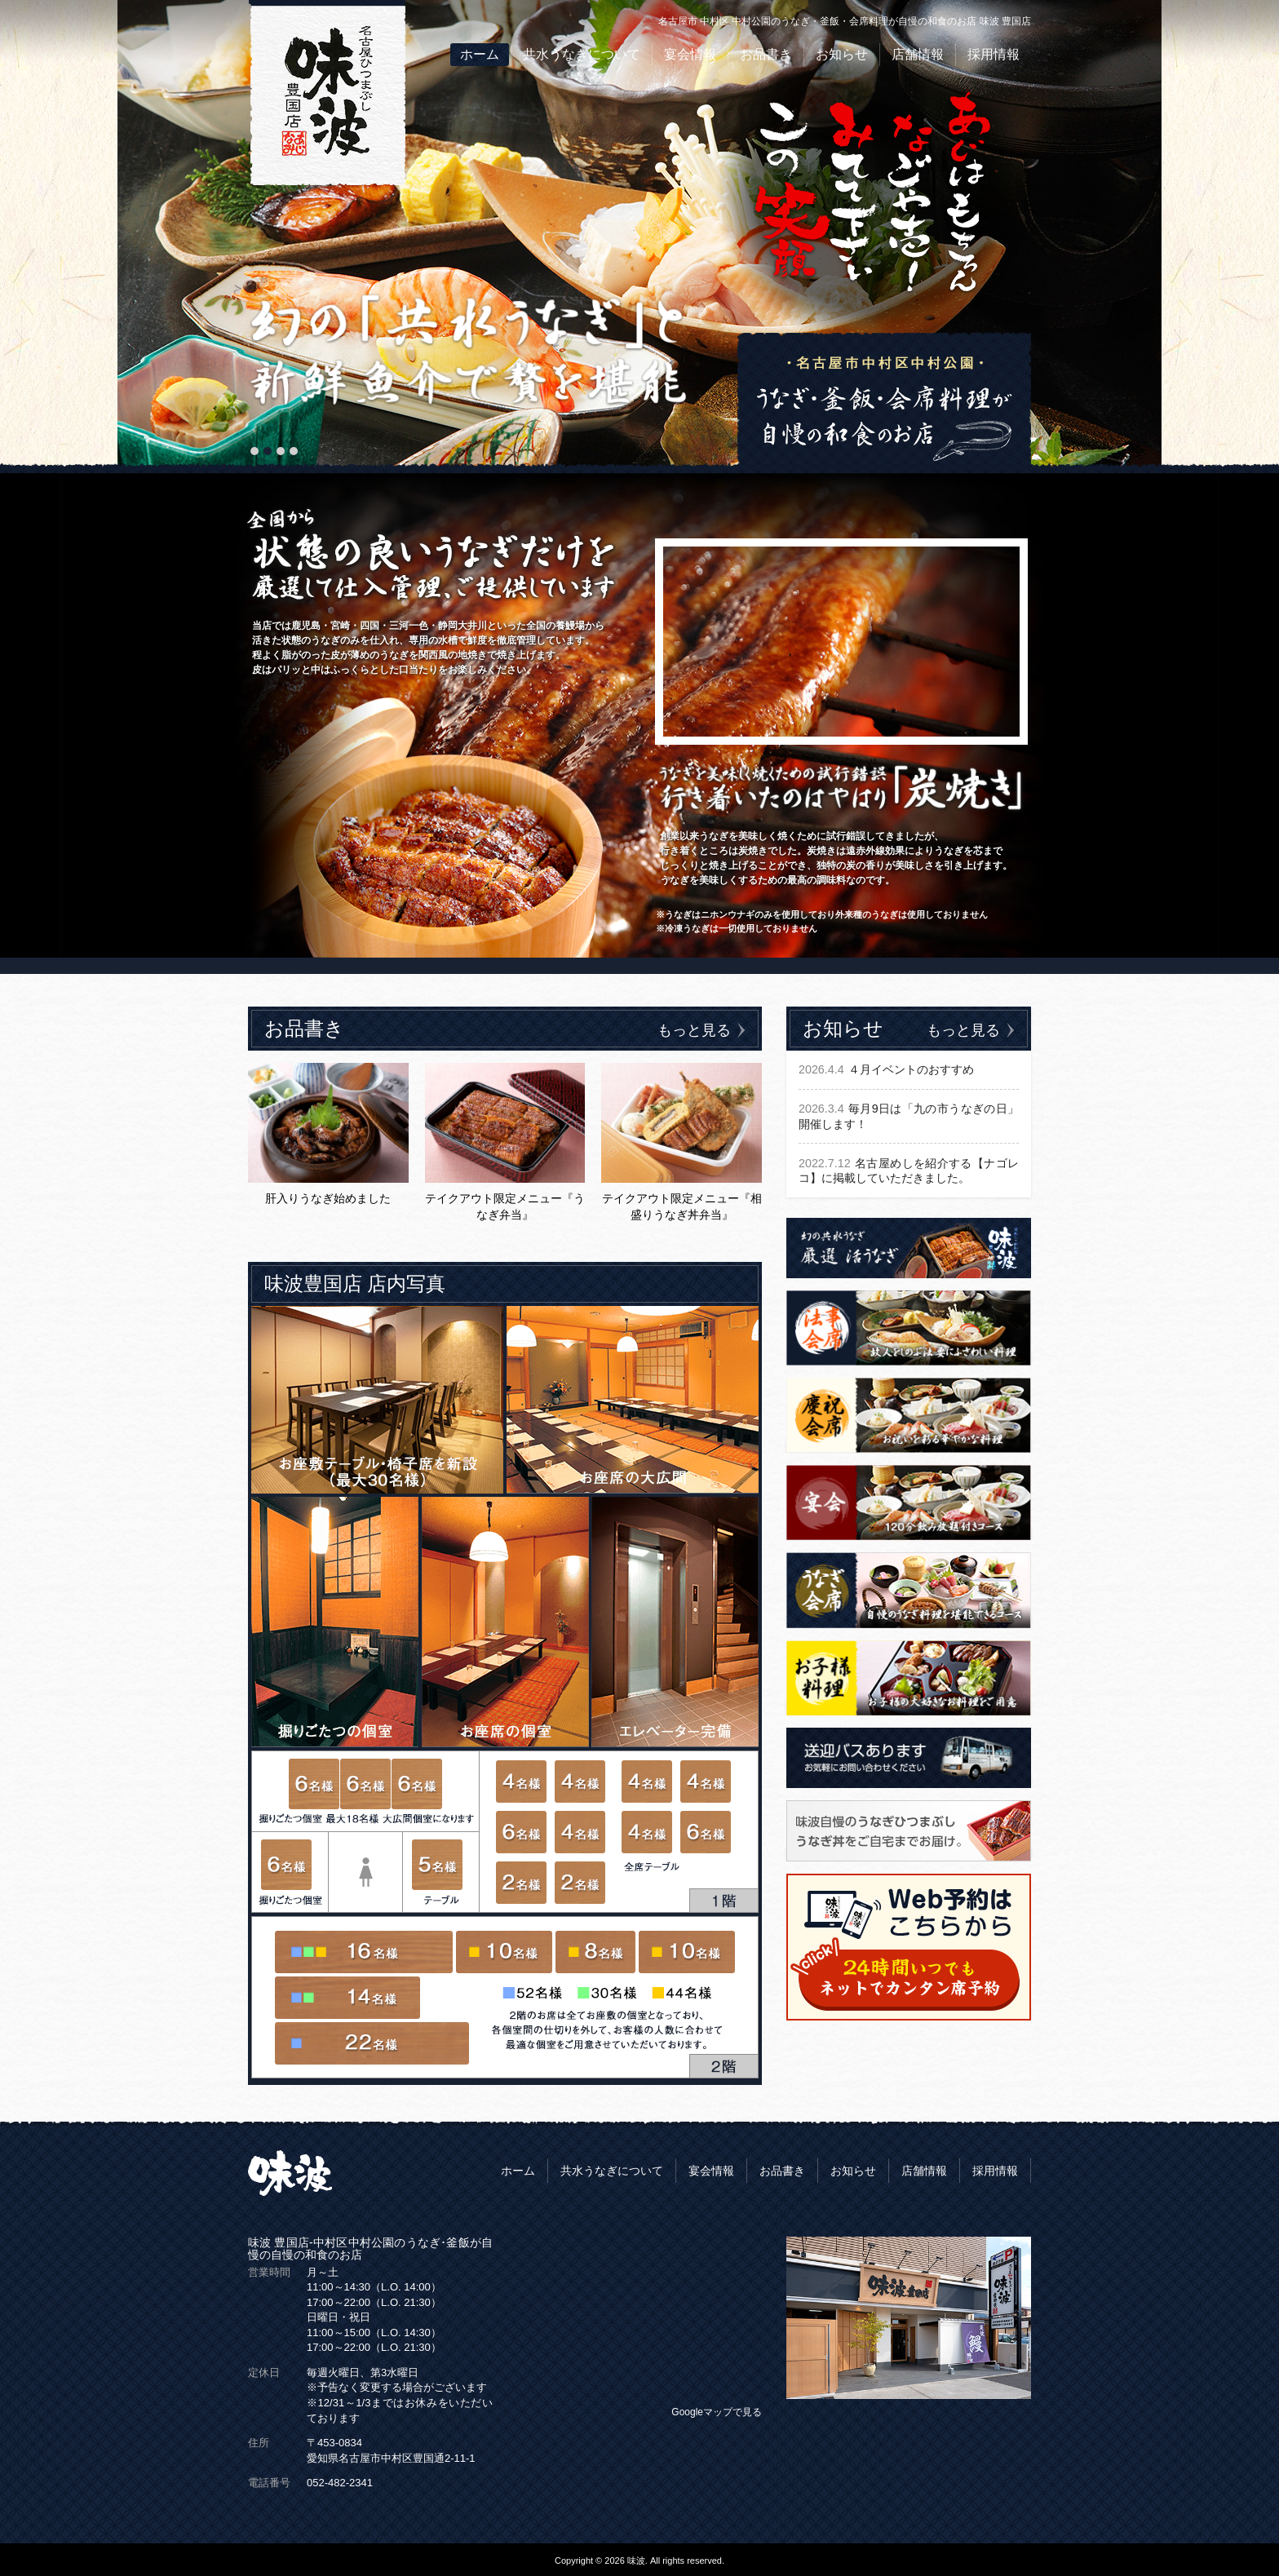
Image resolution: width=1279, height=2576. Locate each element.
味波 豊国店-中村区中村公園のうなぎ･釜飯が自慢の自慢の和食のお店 (370, 2248)
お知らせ (842, 54)
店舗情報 (918, 54)
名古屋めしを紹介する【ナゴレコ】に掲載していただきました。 (909, 1171)
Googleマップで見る (716, 2412)
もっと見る (701, 1030)
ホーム (479, 54)
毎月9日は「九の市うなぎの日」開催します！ (909, 1117)
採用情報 (993, 54)
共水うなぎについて (581, 54)
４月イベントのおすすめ (886, 1070)
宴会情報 (690, 54)
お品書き (766, 54)
